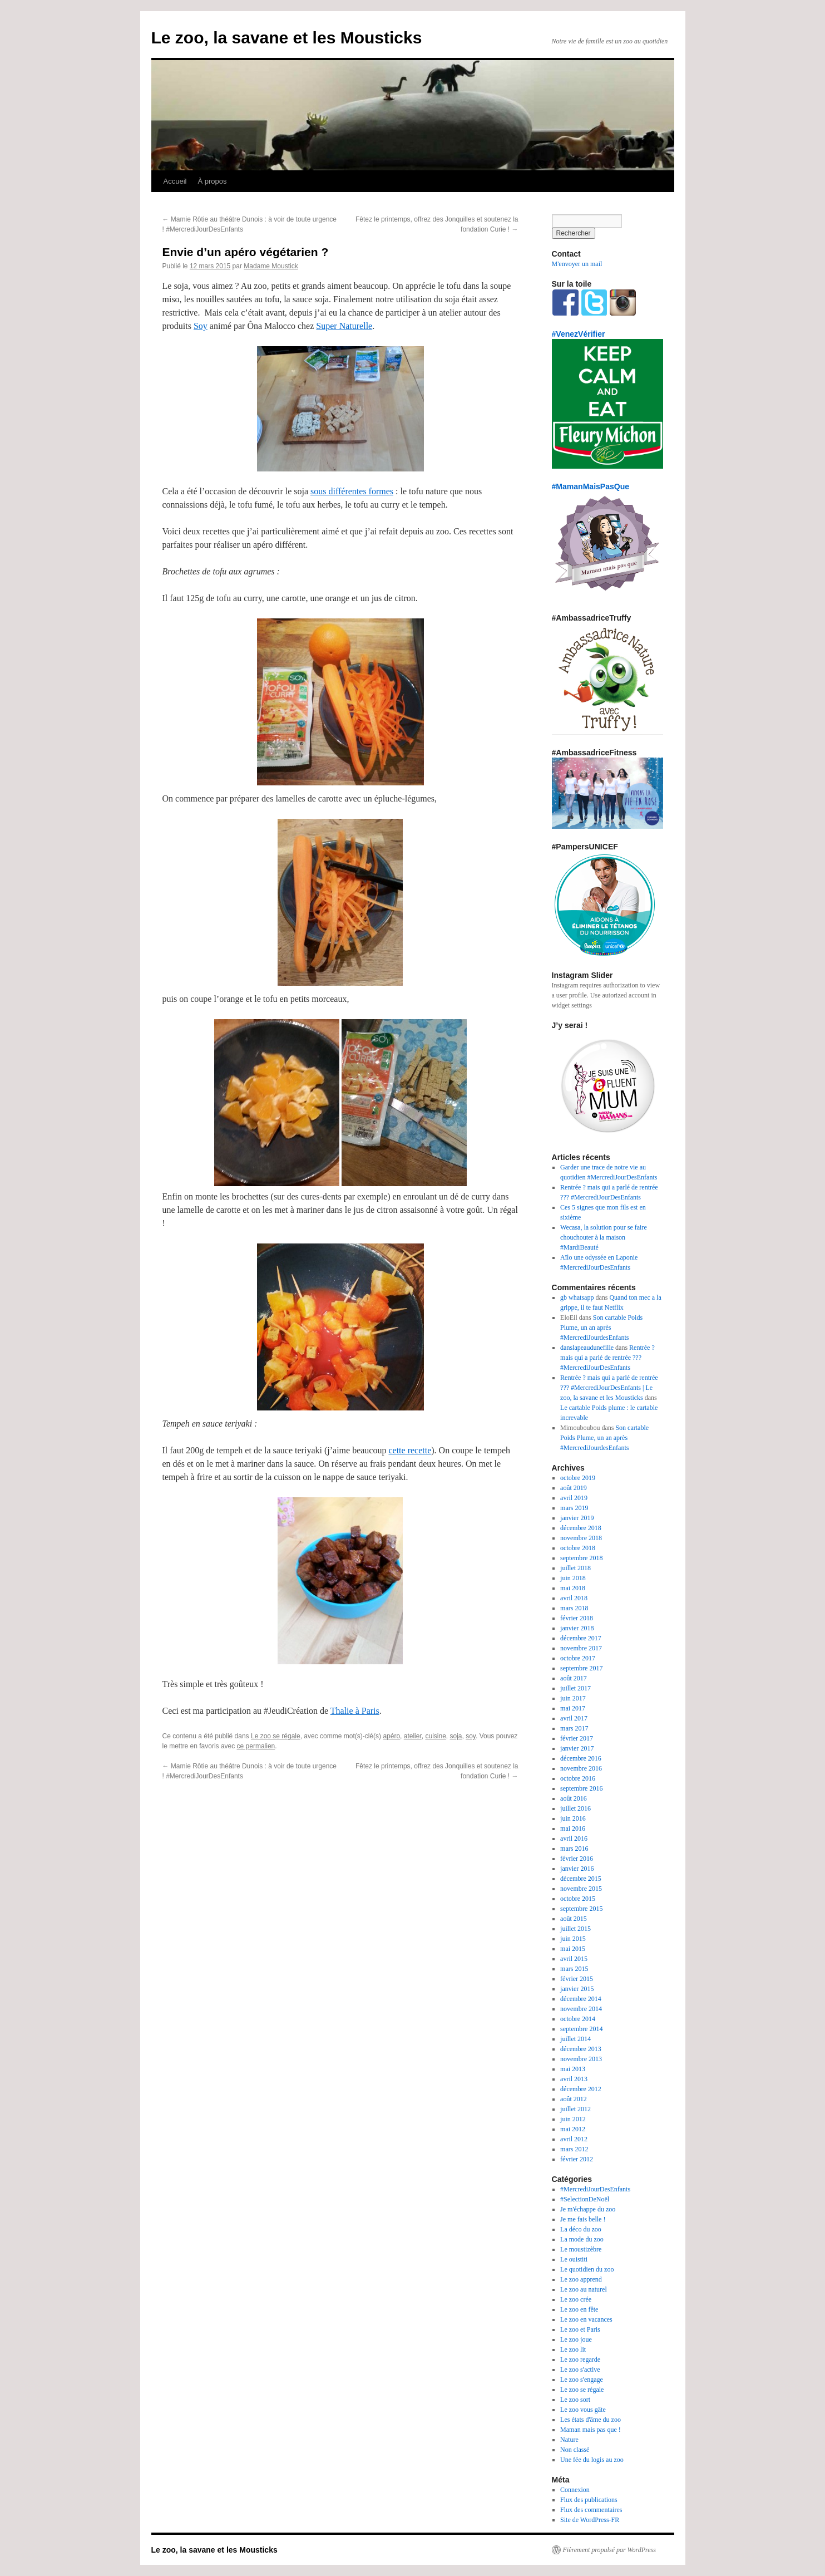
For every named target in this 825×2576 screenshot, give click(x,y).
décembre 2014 (580, 1999)
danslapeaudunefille (587, 1347)
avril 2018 (573, 1598)
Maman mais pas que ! (590, 2430)
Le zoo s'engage (581, 2379)
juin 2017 (573, 1698)
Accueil (175, 181)
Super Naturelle (344, 326)
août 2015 (573, 1919)
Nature (569, 2440)
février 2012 (576, 2159)
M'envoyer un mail (577, 264)
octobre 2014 (577, 2019)
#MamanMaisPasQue (591, 486)
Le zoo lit (573, 2349)
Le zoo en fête (579, 2309)
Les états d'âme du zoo (590, 2419)
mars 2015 (574, 1969)
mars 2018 (574, 1608)
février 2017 (576, 1738)
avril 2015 (573, 1959)
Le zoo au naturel (583, 2289)
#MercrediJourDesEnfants (595, 2189)
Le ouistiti (573, 2259)
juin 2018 (573, 1578)
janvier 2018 (577, 1628)
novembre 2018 (581, 1538)
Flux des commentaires (591, 2510)
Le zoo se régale (275, 1736)
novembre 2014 (581, 2009)
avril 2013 (573, 2079)
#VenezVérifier (578, 334)
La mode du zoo (582, 2239)
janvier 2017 (577, 1748)
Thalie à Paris (354, 1710)
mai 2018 (572, 1588)
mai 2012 (572, 2129)
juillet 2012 (575, 2109)
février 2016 (576, 1858)
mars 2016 (574, 1848)
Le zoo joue (576, 2339)
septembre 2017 (581, 1668)
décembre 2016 (580, 1758)
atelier (413, 1736)
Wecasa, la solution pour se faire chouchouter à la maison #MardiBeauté (603, 1237)
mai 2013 (572, 2069)
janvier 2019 (577, 1518)
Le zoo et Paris (580, 2329)
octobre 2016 (577, 1778)
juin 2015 (573, 1939)
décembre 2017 (580, 1638)
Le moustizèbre (580, 2249)
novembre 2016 (581, 1768)
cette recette (409, 1450)
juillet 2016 (575, 1808)
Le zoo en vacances (586, 2319)
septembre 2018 (581, 1558)
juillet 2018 (575, 1568)
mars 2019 (574, 1508)
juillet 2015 (575, 1929)
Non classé (574, 2450)
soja (455, 1736)
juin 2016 (573, 1818)
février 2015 (576, 1979)
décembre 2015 (580, 1878)
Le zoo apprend (581, 2279)
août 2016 (573, 1798)
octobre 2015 (577, 1898)
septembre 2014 (581, 2029)
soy (471, 1736)
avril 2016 (573, 1838)
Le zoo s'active (580, 2369)
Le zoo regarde (580, 2359)
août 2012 (573, 2099)
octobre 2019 (577, 1478)
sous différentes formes (351, 491)
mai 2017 (572, 1708)
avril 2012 (573, 2139)
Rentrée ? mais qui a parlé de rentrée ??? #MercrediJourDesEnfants (607, 1357)
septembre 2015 (581, 1909)
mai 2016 (572, 1828)
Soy (201, 326)
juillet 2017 (575, 1688)
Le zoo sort (575, 2399)
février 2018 (576, 1618)
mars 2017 (574, 1728)
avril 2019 (573, 1498)
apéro (391, 1736)
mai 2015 (572, 1949)
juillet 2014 (575, 2039)
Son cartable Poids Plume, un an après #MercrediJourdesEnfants (601, 1327)
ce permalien (256, 1746)
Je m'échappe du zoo (587, 2209)
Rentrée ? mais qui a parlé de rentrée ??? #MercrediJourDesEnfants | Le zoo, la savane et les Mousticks (609, 1388)
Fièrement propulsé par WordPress (609, 2550)
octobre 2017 (577, 1658)
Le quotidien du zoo (587, 2269)
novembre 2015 (581, 1888)
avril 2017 (573, 1718)
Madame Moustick (271, 266)
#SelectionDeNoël (584, 2199)
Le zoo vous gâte (583, 2409)
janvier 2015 (577, 1989)
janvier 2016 (577, 1868)
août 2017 (573, 1678)
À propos (211, 181)
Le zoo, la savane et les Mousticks (286, 37)
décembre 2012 (580, 2089)
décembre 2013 (580, 2049)
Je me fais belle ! (582, 2219)
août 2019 (573, 1488)
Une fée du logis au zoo (592, 2460)
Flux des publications (588, 2500)
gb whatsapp (577, 1297)
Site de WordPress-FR (589, 2520)
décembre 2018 (580, 1528)
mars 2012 (574, 2149)
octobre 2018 (577, 1548)
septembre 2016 (581, 1788)
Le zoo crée (575, 2299)
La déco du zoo (580, 2229)
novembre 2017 (581, 1648)
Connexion (575, 2490)
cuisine (435, 1736)
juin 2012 (573, 2119)
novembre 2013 (581, 2059)
